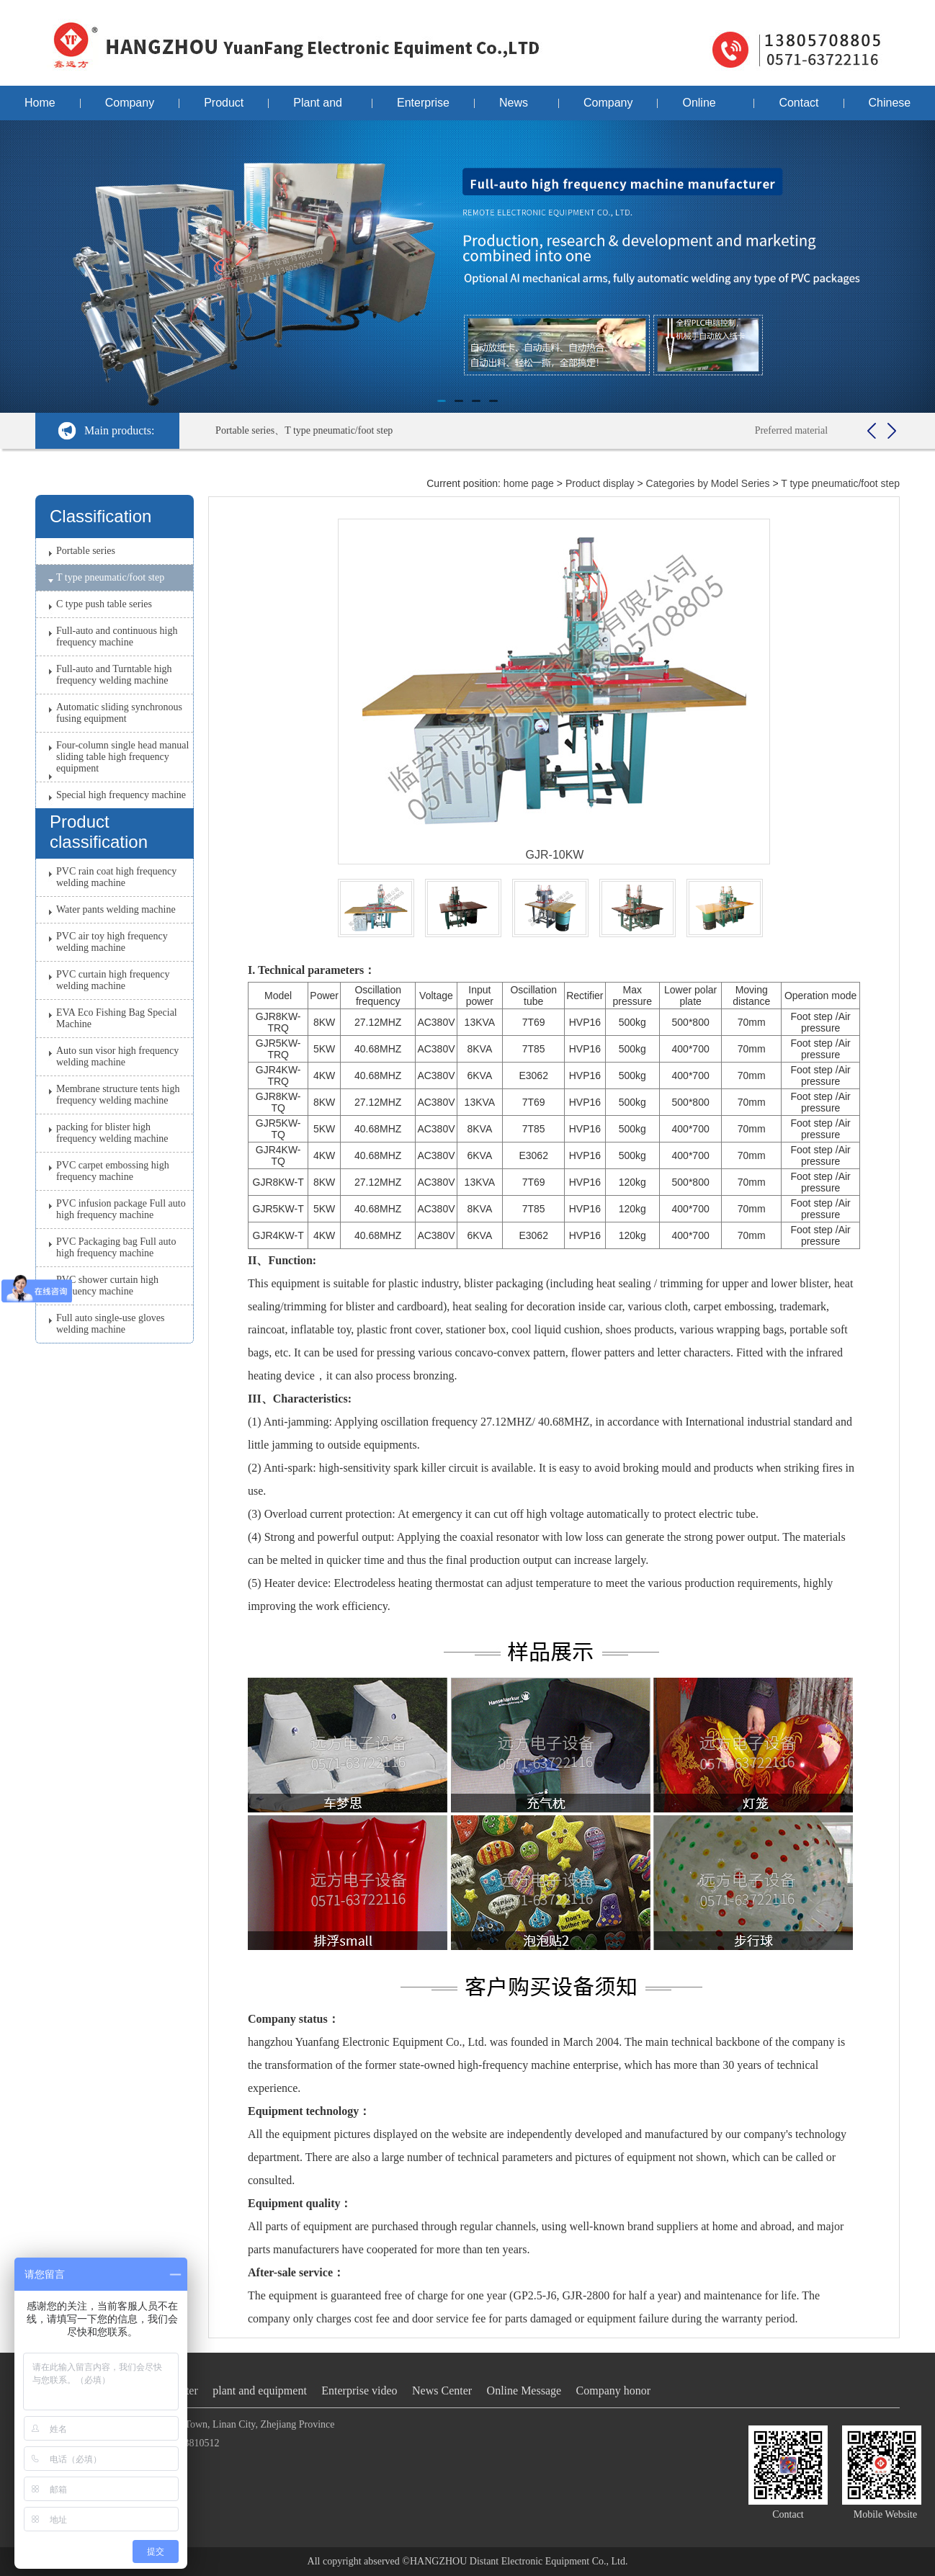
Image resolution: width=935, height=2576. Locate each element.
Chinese (890, 103)
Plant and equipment (320, 108)
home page (529, 483)
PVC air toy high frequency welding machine (112, 942)
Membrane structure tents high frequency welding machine (117, 1094)
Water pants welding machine (116, 909)
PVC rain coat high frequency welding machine (116, 877)
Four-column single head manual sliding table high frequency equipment (122, 757)
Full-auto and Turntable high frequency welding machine (114, 674)
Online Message (705, 108)
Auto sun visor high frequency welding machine (117, 1056)
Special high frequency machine (121, 795)
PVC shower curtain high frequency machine (107, 1285)
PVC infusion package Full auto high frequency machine (121, 1209)
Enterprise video (423, 108)
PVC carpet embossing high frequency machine (112, 1171)
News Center (516, 108)
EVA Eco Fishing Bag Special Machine (116, 1018)
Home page (39, 108)
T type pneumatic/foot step (110, 577)
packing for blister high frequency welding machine (112, 1133)
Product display (223, 108)
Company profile (129, 108)
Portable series (85, 550)
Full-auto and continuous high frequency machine (116, 636)
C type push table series (104, 604)
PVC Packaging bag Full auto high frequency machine (116, 1247)
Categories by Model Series (708, 483)
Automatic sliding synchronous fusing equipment (119, 713)
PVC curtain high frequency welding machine (112, 980)
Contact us (798, 108)
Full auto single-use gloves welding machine (110, 1323)
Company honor (607, 108)
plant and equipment (259, 2390)
